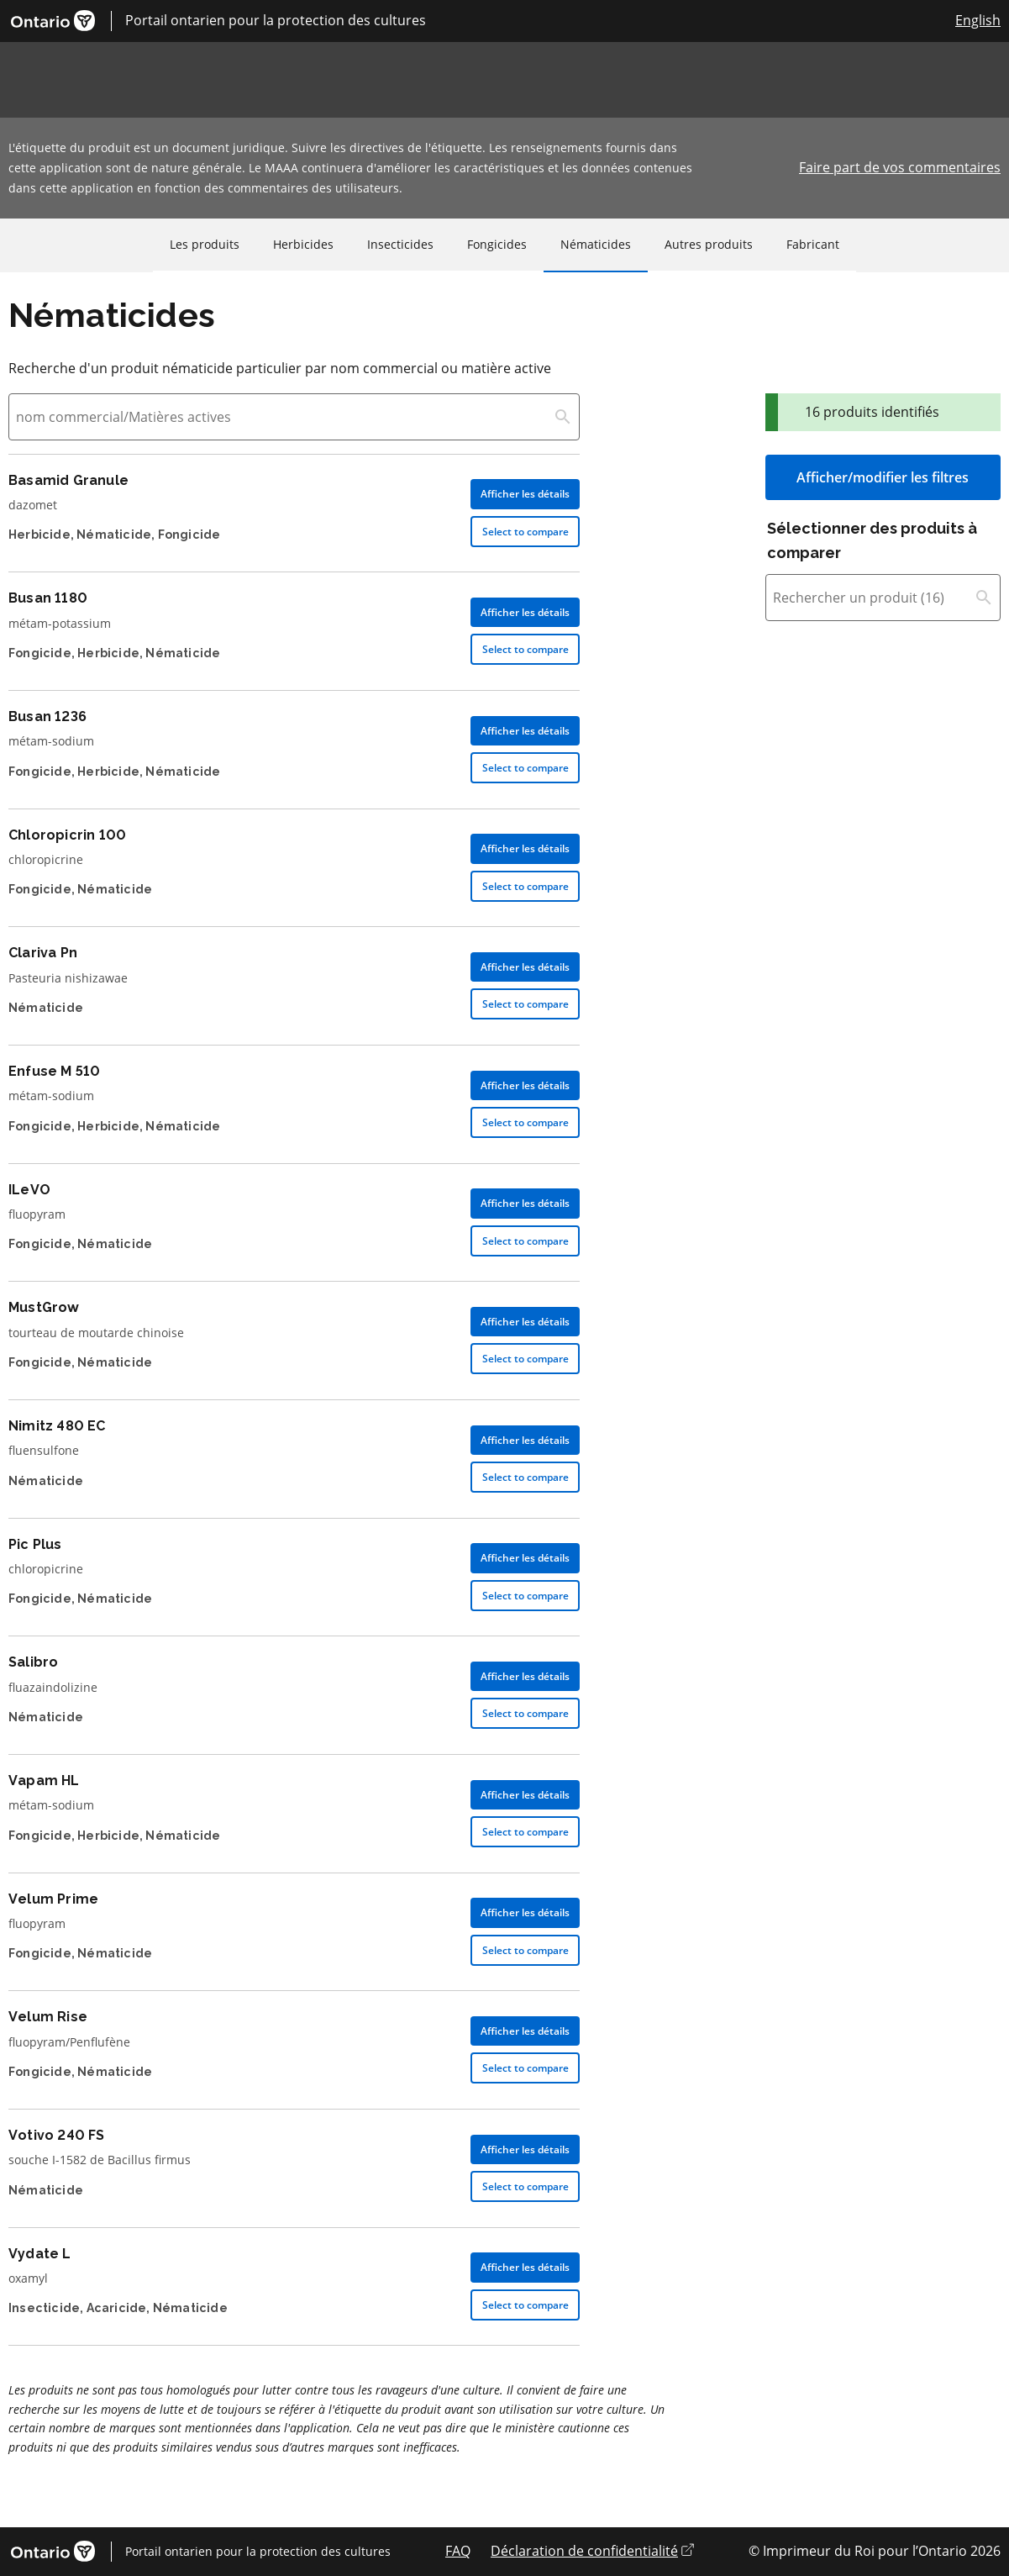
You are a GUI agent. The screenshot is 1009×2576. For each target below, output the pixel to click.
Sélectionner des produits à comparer (872, 540)
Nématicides (595, 244)
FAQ (457, 2551)
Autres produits (709, 244)
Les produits (204, 244)
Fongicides (497, 244)
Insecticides (400, 244)
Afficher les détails (525, 494)
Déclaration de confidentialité (592, 2551)
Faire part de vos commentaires (900, 167)
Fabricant (812, 244)
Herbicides (303, 244)
